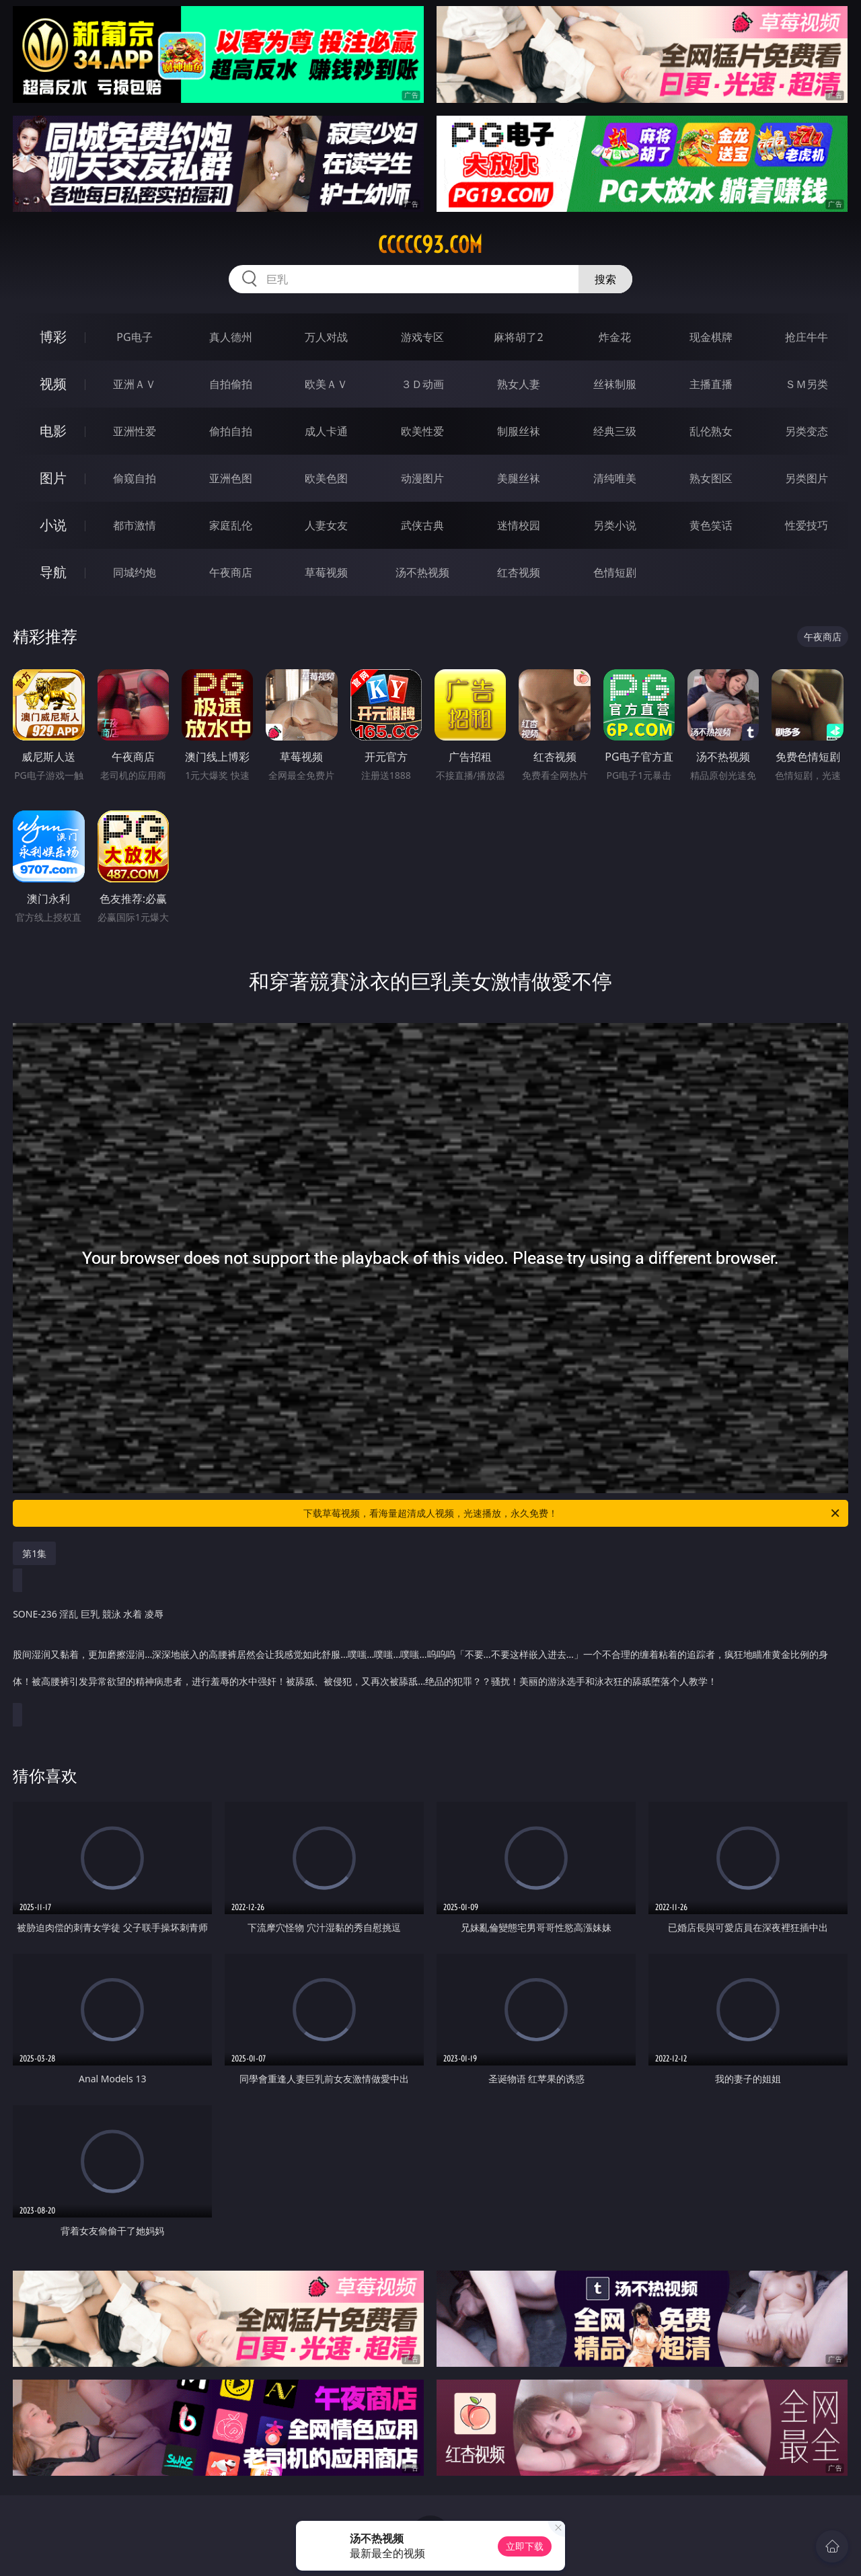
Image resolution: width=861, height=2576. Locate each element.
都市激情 (134, 525)
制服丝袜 (518, 431)
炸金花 (615, 337)
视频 (53, 384)
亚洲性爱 (134, 431)
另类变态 (806, 431)
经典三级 (614, 431)
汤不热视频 (422, 572)
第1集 (34, 1553)
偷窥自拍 (134, 478)
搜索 (605, 279)
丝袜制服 (614, 384)
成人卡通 (326, 431)
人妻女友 (326, 525)
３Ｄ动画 (422, 384)
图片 (53, 478)
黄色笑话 (711, 525)
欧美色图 (326, 478)
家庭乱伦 (230, 525)
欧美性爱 (422, 431)
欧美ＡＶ (326, 384)
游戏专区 (422, 337)
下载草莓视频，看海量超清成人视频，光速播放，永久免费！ (572, 1513)
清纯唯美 (614, 478)
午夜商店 (230, 572)
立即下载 (525, 2546)
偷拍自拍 (230, 431)
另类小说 (614, 525)
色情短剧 (614, 572)
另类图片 (806, 478)
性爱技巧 (806, 525)
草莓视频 (326, 572)
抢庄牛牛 (806, 337)
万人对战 (326, 337)
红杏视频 (518, 572)
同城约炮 (134, 572)
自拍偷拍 (230, 384)
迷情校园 (518, 525)
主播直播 (711, 384)
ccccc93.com (430, 244)
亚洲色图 (230, 478)
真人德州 (230, 337)
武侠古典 (422, 525)
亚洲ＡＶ (134, 384)
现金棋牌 (711, 337)
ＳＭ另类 (806, 384)
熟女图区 (711, 478)
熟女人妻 (518, 384)
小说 (53, 525)
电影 (53, 431)
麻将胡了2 (518, 337)
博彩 (53, 337)
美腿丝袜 (518, 478)
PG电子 (134, 337)
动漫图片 (422, 478)
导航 (53, 572)
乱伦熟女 (711, 431)
